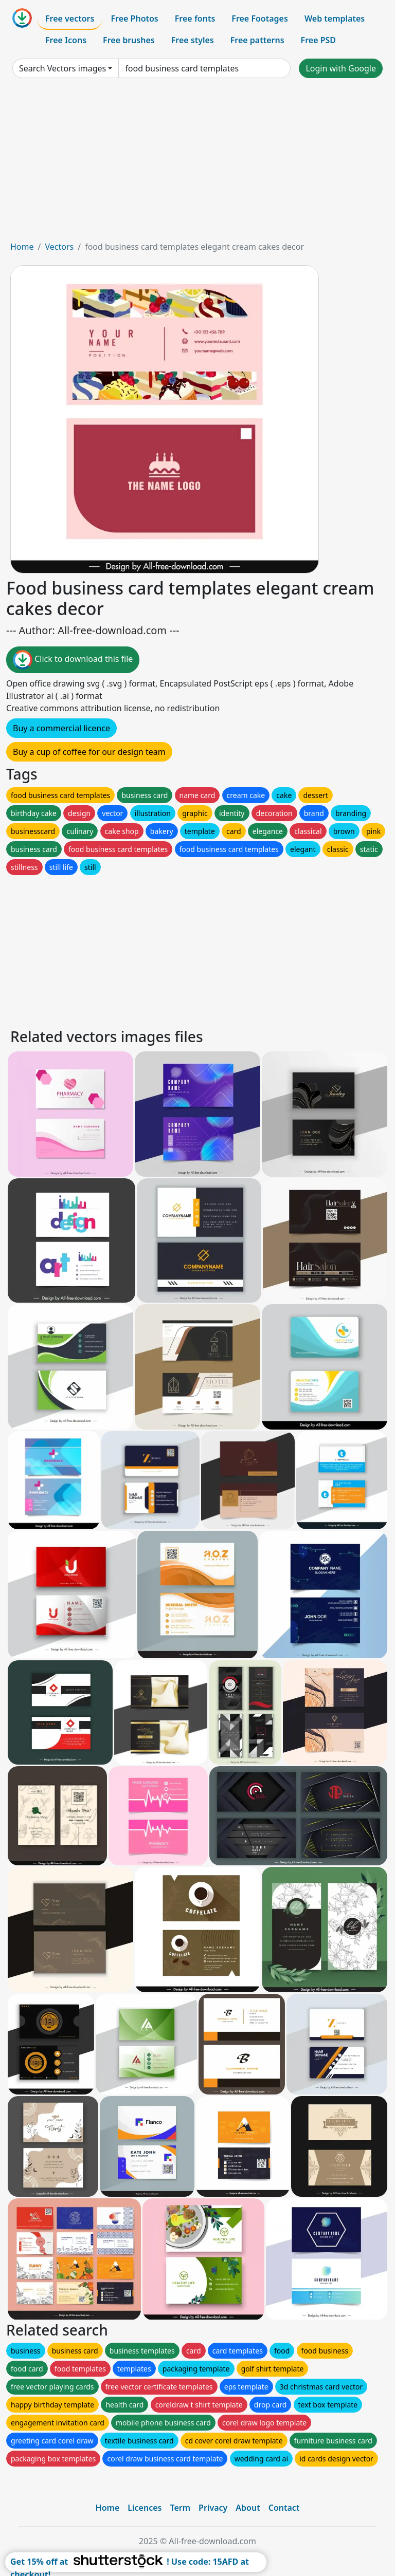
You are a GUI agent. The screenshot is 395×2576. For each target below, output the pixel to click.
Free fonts (195, 18)
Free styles (192, 40)
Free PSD (318, 40)
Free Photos (134, 18)
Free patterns (257, 40)
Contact (284, 2507)
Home (22, 246)
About (248, 2507)
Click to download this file (73, 660)
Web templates (334, 18)
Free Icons (65, 40)
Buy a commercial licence (61, 728)
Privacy (213, 2507)
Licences (144, 2507)
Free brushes (129, 40)
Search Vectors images (62, 68)
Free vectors (69, 18)
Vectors (59, 246)
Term (180, 2507)
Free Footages (259, 18)
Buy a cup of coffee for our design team (89, 751)
